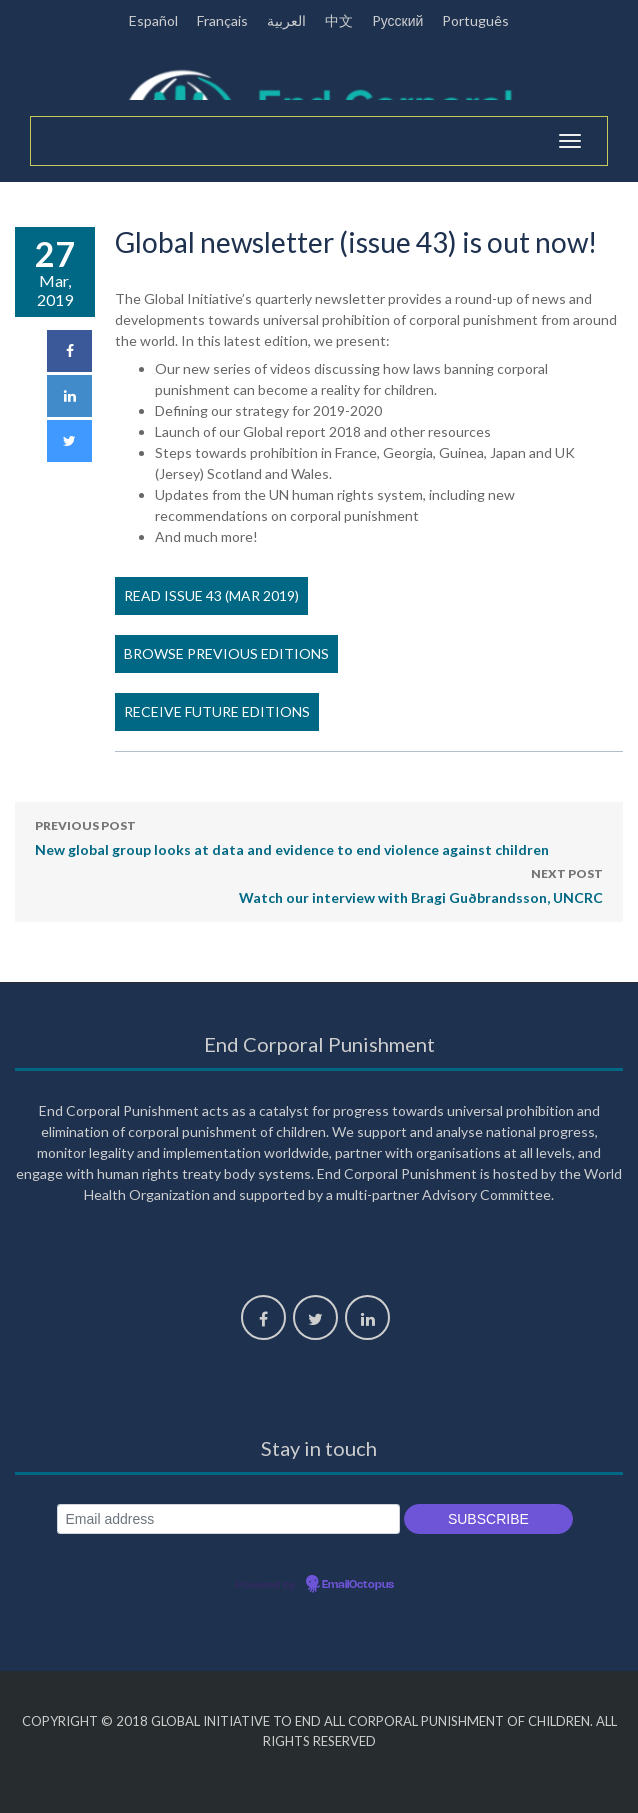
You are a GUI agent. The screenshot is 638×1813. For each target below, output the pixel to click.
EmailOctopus (358, 1585)
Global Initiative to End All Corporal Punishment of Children (370, 1721)
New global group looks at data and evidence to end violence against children (292, 836)
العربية (286, 20)
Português (475, 20)
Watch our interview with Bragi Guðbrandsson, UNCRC (421, 884)
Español (153, 20)
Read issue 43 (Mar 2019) (211, 595)
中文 (339, 20)
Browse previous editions (226, 653)
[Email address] (228, 1519)
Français (222, 20)
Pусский (398, 20)
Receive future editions (217, 711)
